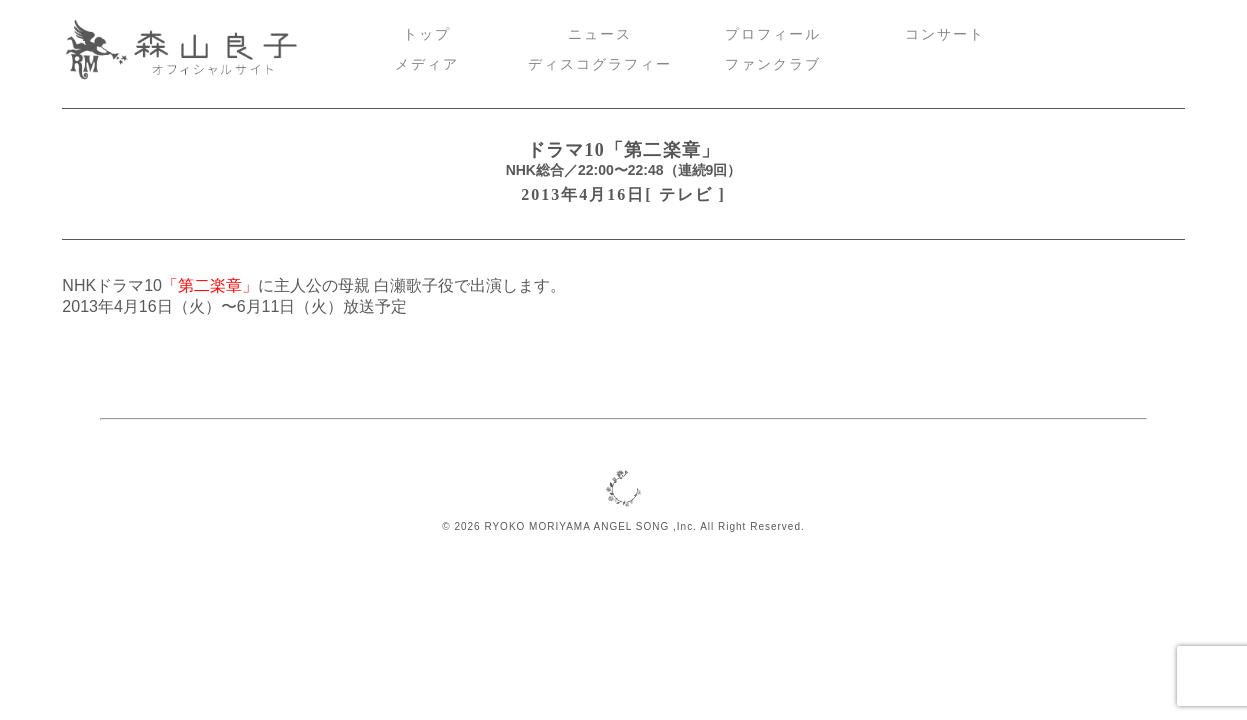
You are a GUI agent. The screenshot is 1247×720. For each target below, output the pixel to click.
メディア (427, 64)
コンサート (945, 34)
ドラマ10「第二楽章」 (624, 150)
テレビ (686, 194)
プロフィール (773, 34)
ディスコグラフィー (600, 64)
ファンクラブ (773, 64)
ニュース (600, 34)
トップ (427, 34)
